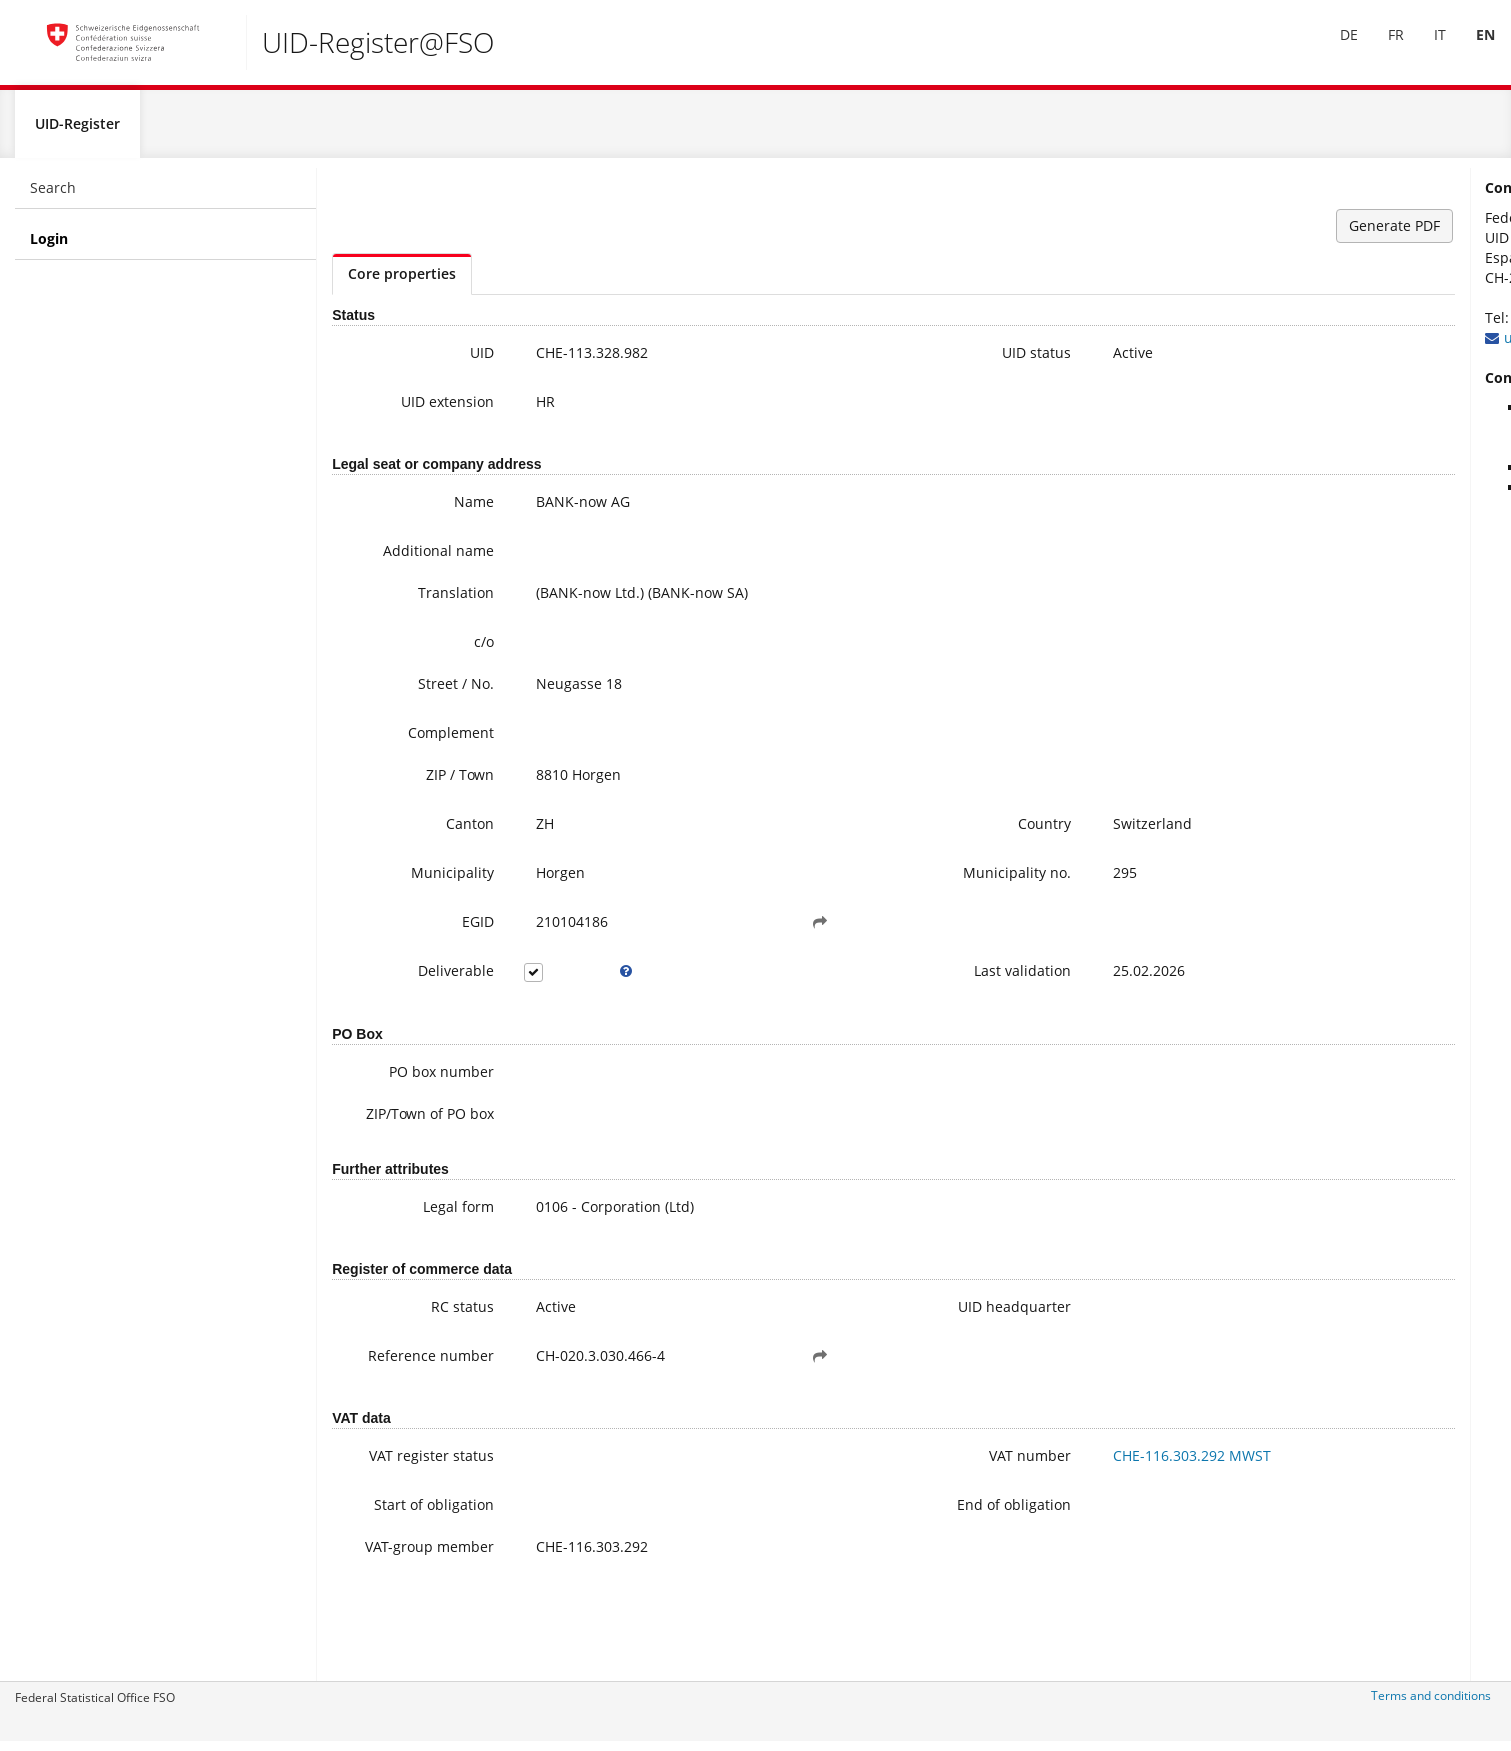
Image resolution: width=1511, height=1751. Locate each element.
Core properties (402, 281)
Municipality (411, 880)
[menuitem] (1335, 49)
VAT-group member (419, 1610)
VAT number (866, 1496)
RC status (421, 1334)
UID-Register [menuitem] (77, 131)
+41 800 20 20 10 (1323, 325)
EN (1471, 48)
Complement (410, 740)
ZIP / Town (419, 782)
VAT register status (413, 1506)
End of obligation (850, 1558)
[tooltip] (565, 979)
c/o (443, 649)
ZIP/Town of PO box (403, 1131)
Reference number (419, 1393)
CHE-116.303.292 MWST (1028, 1496)
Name (433, 509)
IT (1426, 48)
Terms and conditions (1431, 1703)
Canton (429, 831)
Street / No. (415, 691)
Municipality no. (853, 880)
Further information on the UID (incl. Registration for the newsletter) (1383, 435)
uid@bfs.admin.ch (1319, 345)
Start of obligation (393, 1558)
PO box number (400, 1079)
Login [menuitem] (49, 246)
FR (1382, 48)
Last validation (858, 978)
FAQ (1292, 475)
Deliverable (415, 978)
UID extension (406, 409)
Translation (415, 600)
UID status (872, 360)
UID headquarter (850, 1334)
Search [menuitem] (53, 195)
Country (880, 831)
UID (441, 360)
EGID (437, 929)
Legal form (417, 1234)
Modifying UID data (1343, 495)
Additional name (397, 558)
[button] (717, 930)
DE (1335, 48)
